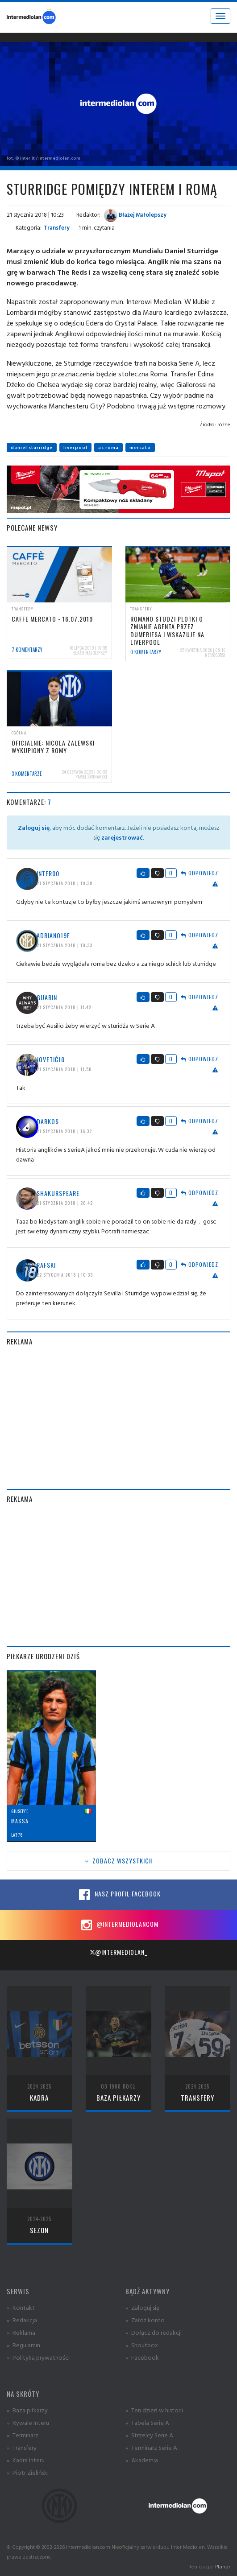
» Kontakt (21, 2307)
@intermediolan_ (118, 1952)
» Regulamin (23, 2344)
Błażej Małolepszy (135, 214)
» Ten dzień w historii (154, 2410)
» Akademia (141, 2460)
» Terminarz (22, 2435)
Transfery (57, 227)
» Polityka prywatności (38, 2357)
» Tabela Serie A (147, 2422)
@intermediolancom (118, 1925)
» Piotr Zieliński (28, 2472)
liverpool (75, 447)
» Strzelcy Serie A (149, 2435)
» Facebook (142, 2357)
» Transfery (22, 2447)
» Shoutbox (141, 2344)
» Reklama (21, 2332)
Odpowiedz (199, 873)
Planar (222, 2566)
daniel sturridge (32, 447)
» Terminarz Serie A (151, 2447)
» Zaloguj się (142, 2307)
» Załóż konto (145, 2320)
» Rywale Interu (28, 2422)
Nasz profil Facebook (119, 1894)
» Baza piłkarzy (27, 2410)
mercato (140, 447)
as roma (108, 447)
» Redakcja (22, 2320)
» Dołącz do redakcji (153, 2332)
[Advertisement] (118, 1417)
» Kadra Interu (26, 2460)
